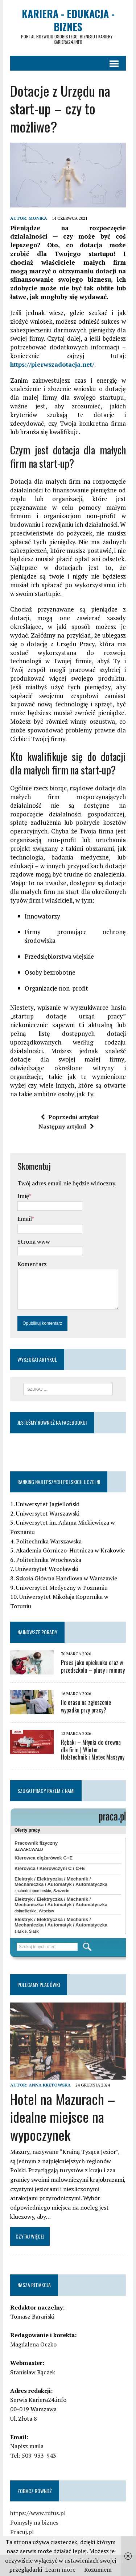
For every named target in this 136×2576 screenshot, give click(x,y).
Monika (38, 218)
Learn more (60, 2569)
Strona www (33, 1241)
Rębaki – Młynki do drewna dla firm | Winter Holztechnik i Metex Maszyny (92, 1750)
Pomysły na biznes (34, 2522)
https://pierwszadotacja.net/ (52, 364)
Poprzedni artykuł (70, 1117)
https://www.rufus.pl (38, 2513)
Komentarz (32, 1264)
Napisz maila (27, 2446)
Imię (23, 1196)
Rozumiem (98, 2569)
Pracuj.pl (22, 2532)
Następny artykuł (66, 1126)
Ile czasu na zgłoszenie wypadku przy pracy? (86, 1706)
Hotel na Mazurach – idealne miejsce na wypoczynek (62, 2117)
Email (24, 1219)
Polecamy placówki (38, 1984)
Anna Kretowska (50, 2085)
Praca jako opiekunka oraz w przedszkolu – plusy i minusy (93, 1666)
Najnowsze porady (37, 1632)
